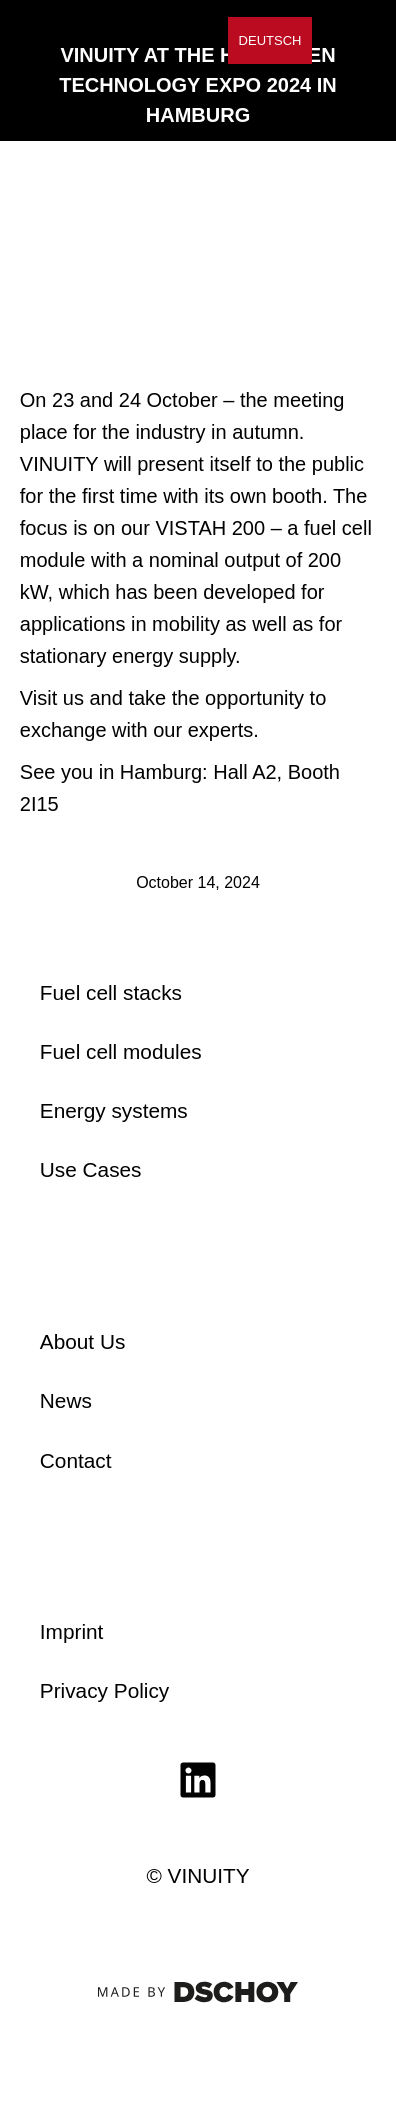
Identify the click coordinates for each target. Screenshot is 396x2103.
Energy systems (114, 1110)
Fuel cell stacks (111, 992)
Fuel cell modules (121, 1051)
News (66, 1400)
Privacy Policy (104, 1690)
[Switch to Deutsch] (270, 40)
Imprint (72, 1631)
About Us (83, 1341)
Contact (76, 1460)
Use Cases (91, 1169)
